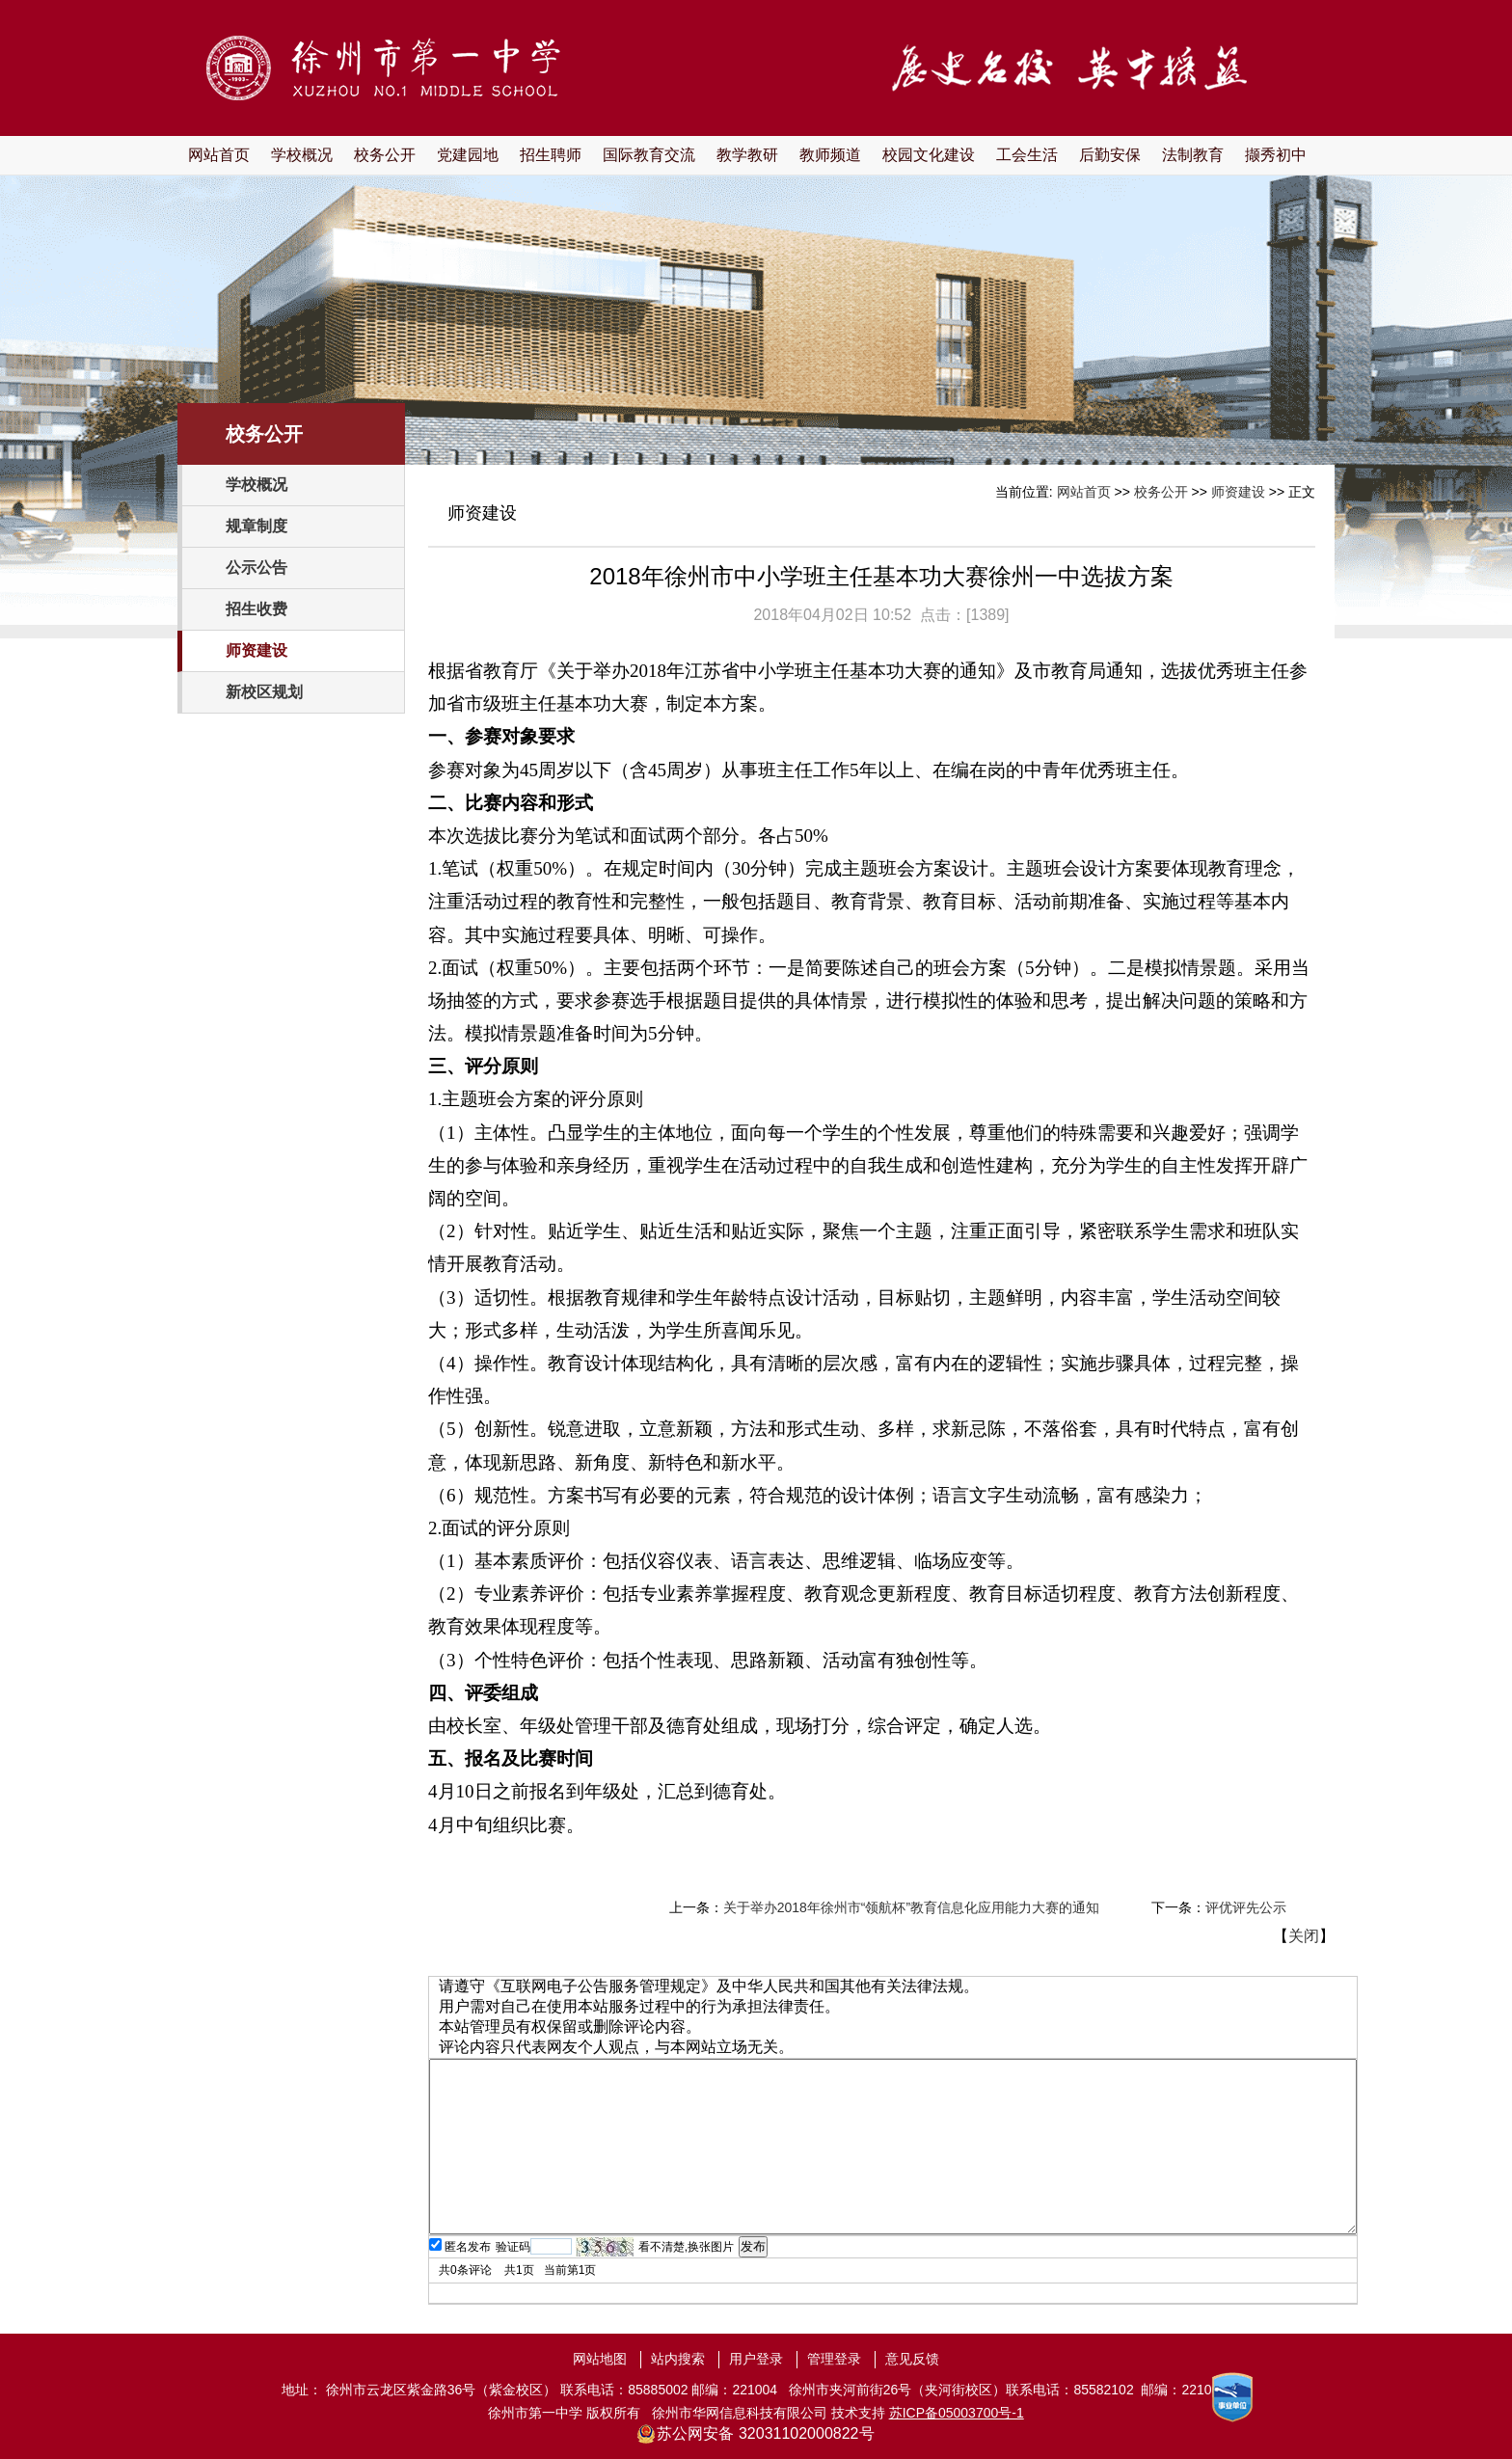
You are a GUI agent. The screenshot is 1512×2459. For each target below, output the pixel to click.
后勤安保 (1110, 155)
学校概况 (302, 155)
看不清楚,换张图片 (686, 2247)
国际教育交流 (649, 155)
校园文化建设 (928, 155)
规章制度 (256, 526)
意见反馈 (912, 2358)
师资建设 (256, 650)
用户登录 (756, 2358)
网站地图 (600, 2358)
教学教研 (747, 155)
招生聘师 (550, 155)
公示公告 (256, 567)
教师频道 (830, 155)
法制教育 (1193, 155)
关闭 (1303, 1936)
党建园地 (468, 155)
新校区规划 (264, 692)
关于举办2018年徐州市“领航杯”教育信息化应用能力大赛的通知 (911, 1907)
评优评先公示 (1245, 1907)
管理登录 (834, 2358)
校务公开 (385, 155)
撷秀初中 (1276, 155)
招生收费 (256, 609)
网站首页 (219, 155)
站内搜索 (678, 2358)
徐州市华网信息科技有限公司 (739, 2412)
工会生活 (1027, 155)
